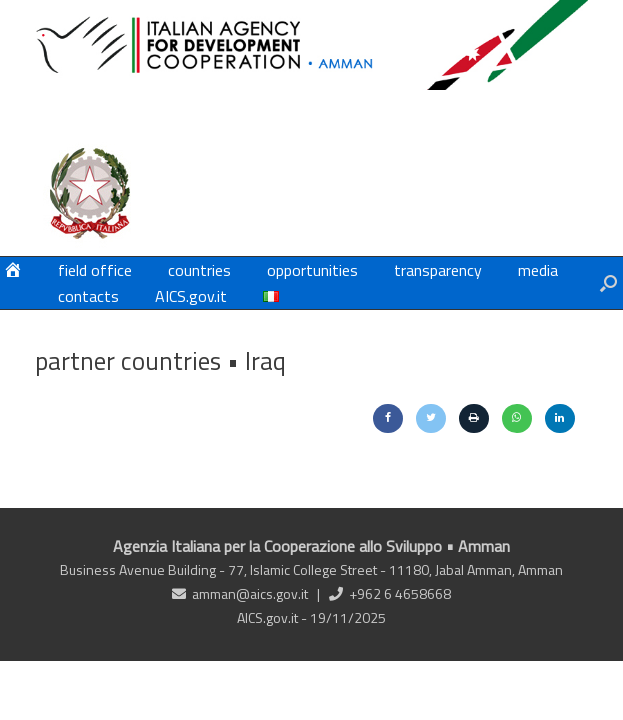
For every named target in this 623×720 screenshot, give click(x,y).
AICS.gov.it (191, 296)
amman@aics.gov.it (250, 593)
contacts (88, 296)
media (538, 270)
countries (199, 270)
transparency (438, 270)
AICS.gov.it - (273, 617)
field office (95, 270)
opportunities (312, 270)
